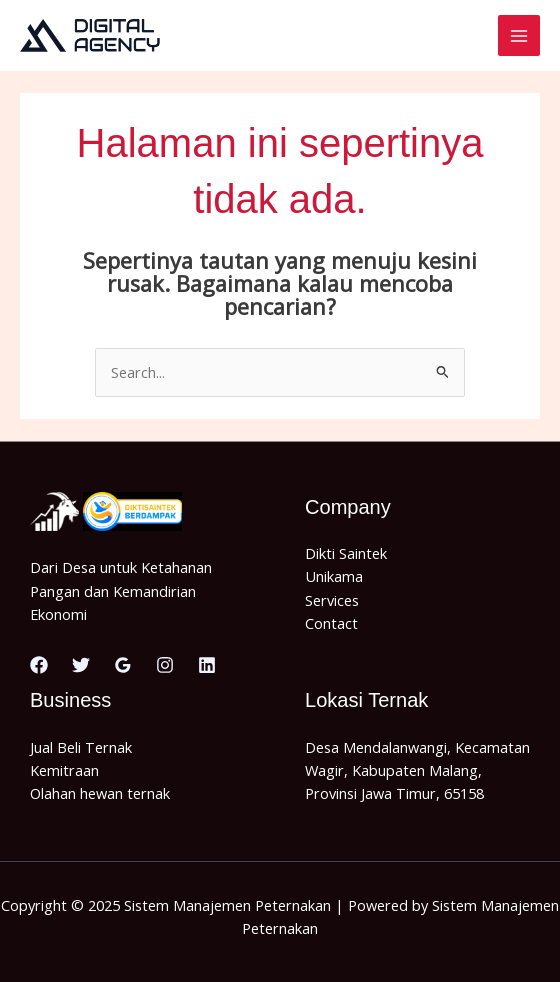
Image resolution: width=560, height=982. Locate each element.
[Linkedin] (207, 665)
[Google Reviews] (123, 665)
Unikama (334, 576)
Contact (331, 623)
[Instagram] (165, 665)
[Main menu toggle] (519, 36)
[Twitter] (81, 665)
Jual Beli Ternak (81, 747)
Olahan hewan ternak (100, 793)
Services (332, 600)
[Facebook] (39, 665)
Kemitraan (64, 770)
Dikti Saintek (346, 553)
